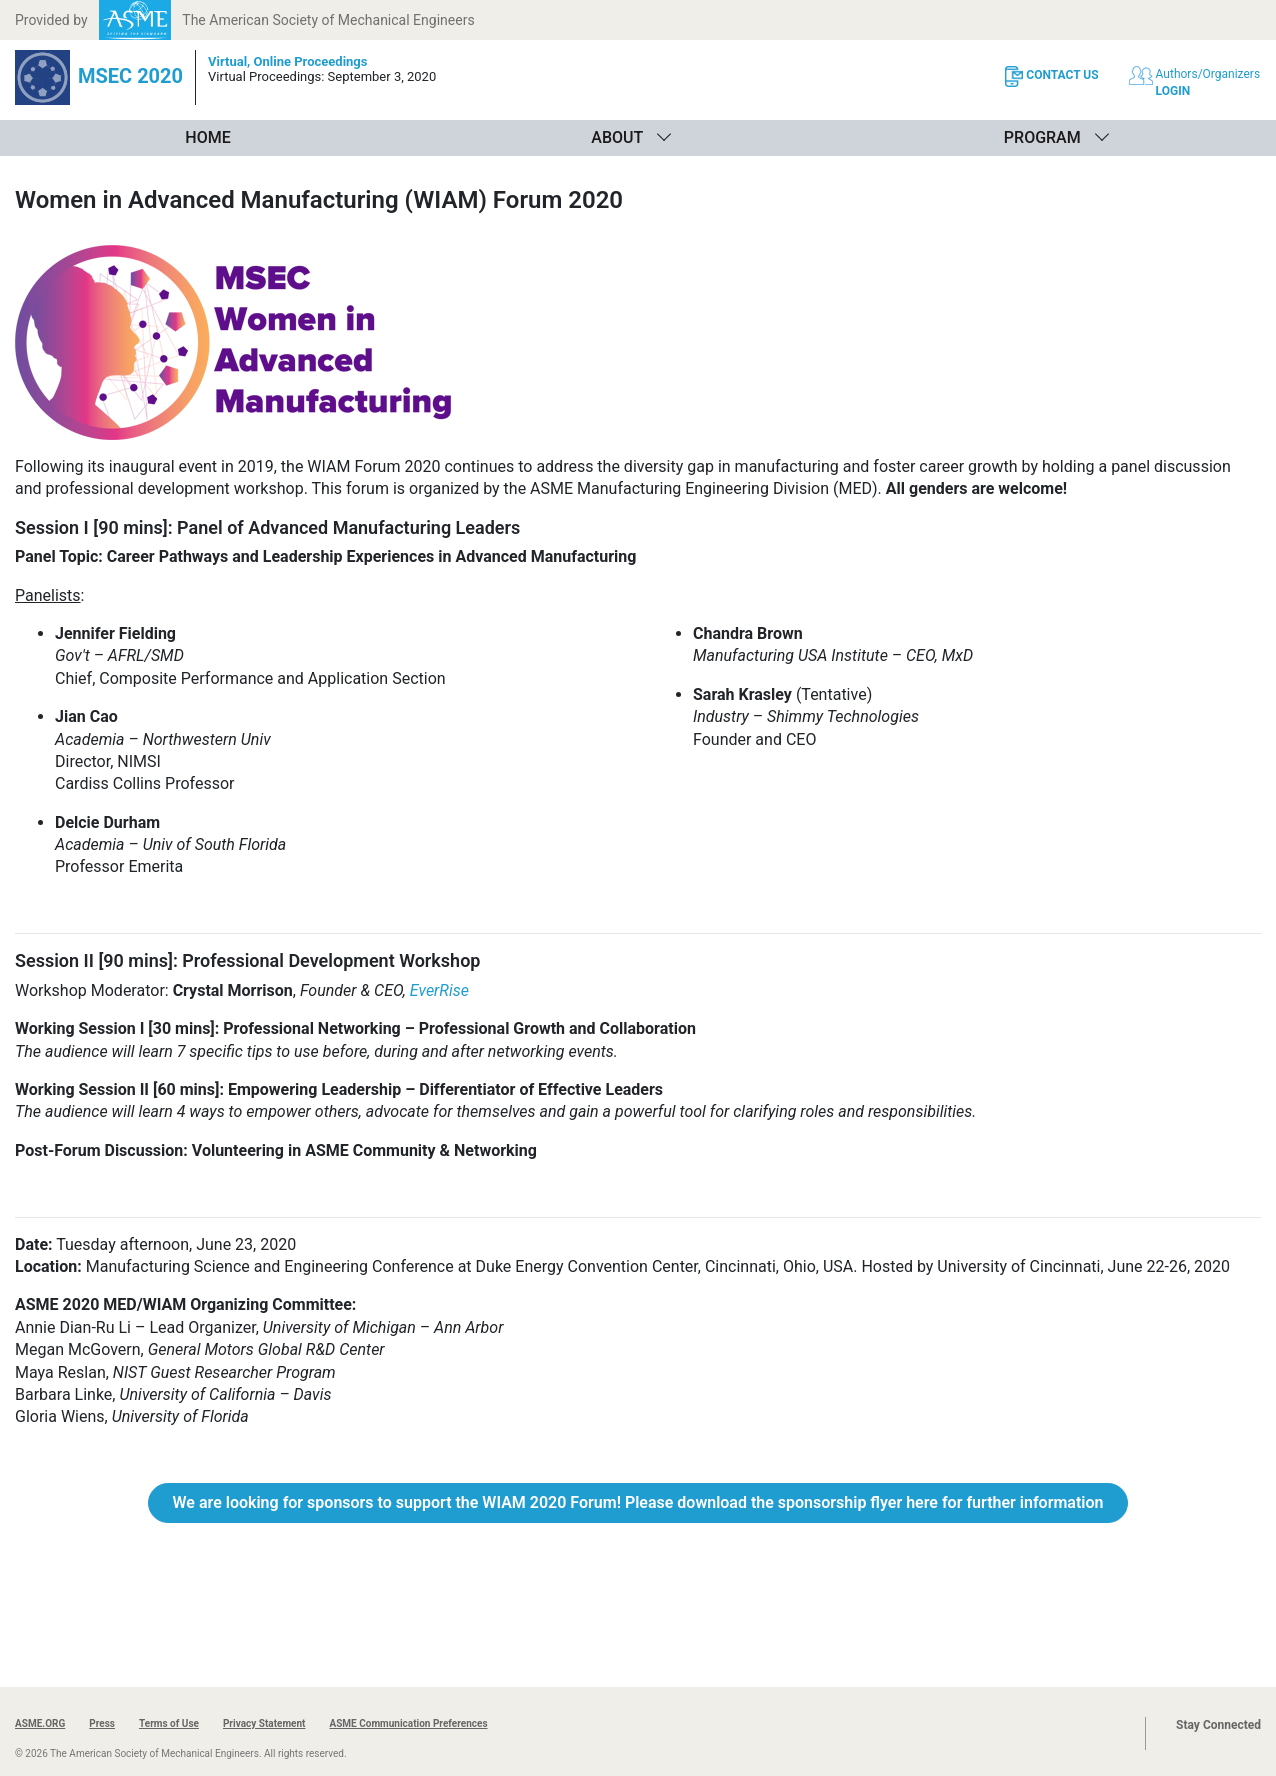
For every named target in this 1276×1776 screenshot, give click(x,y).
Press (102, 1723)
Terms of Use (169, 1723)
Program (1042, 137)
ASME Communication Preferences (408, 1723)
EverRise (439, 990)
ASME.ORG (40, 1723)
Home (207, 137)
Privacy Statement (264, 1723)
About (617, 137)
